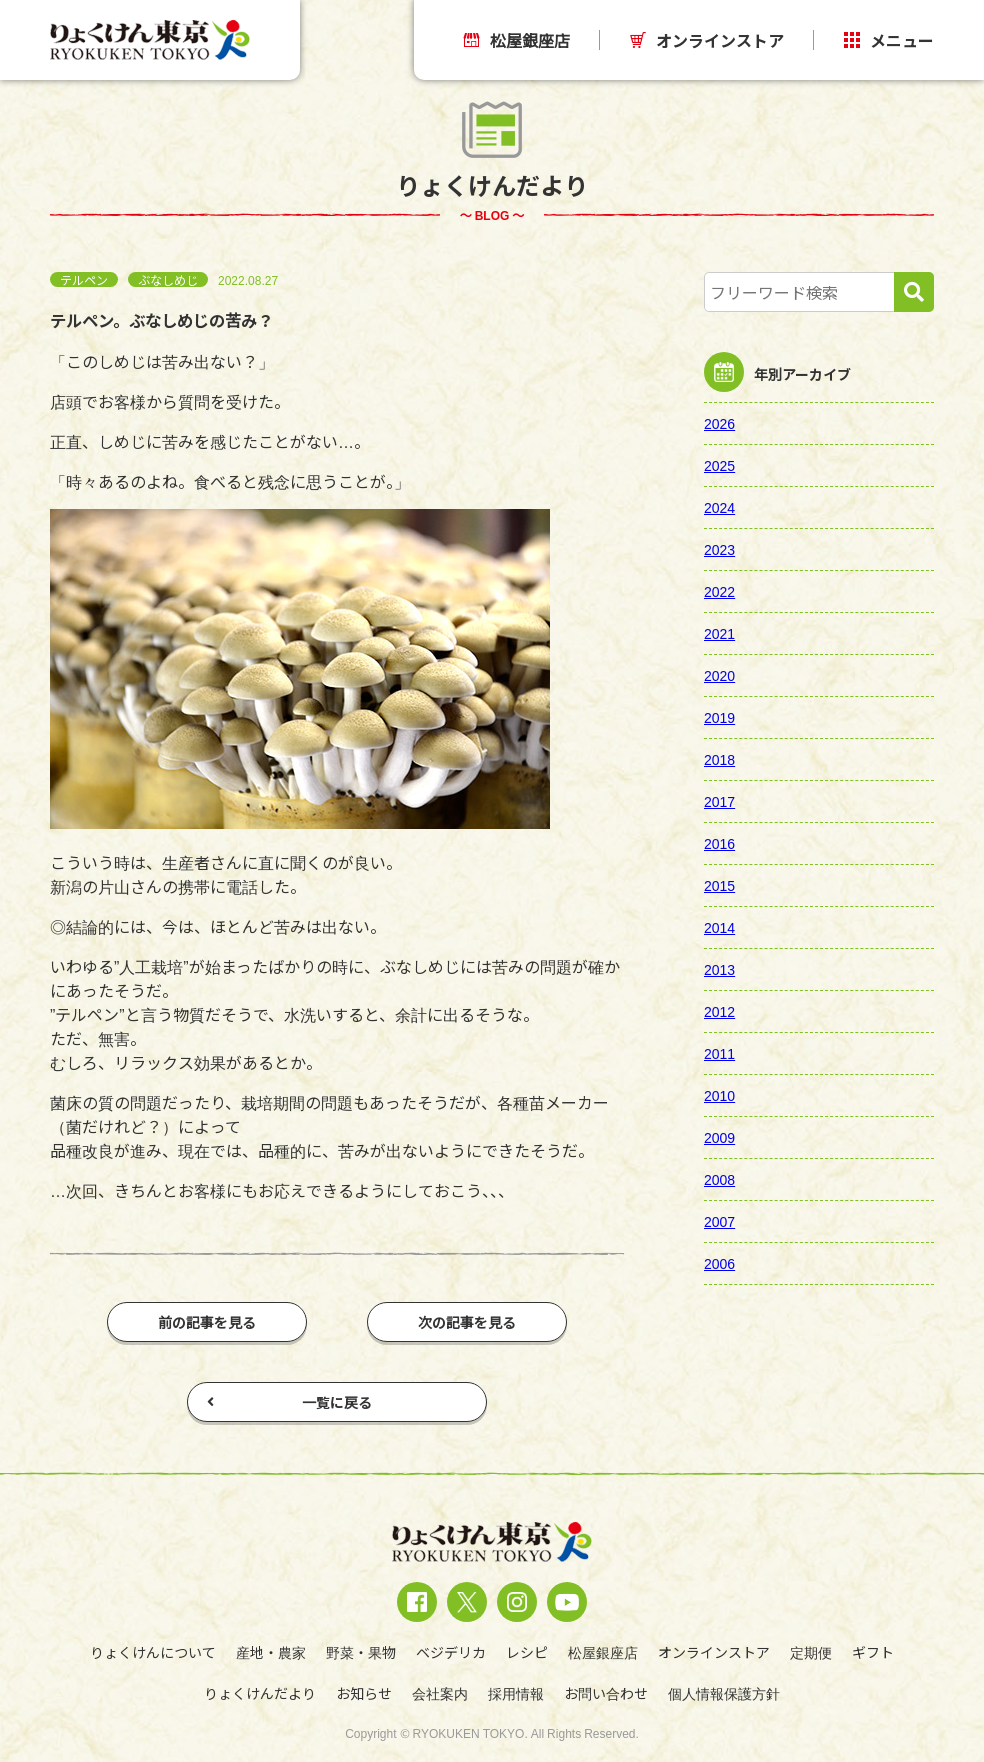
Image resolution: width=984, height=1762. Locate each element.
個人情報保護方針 (724, 1693)
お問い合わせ (606, 1693)
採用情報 (516, 1693)
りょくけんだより (260, 1693)
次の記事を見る (467, 1322)
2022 (719, 591)
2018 (719, 759)
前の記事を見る (207, 1322)
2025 (719, 465)
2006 (719, 1263)
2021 (719, 633)
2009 (719, 1137)
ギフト (873, 1652)
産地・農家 (271, 1652)
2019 (719, 717)
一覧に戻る (289, 1402)
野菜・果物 (361, 1652)
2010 (719, 1095)
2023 (719, 549)
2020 (719, 675)
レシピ (527, 1652)
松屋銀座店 (517, 40)
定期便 (811, 1652)
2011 (719, 1053)
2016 (719, 843)
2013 (719, 969)
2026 (719, 423)
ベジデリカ (451, 1652)
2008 (719, 1179)
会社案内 (440, 1693)
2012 (719, 1011)
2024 (719, 507)
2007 (719, 1221)
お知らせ (364, 1693)
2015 (719, 885)
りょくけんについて (153, 1652)
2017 (719, 801)
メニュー (889, 40)
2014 (719, 927)
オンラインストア (707, 40)
